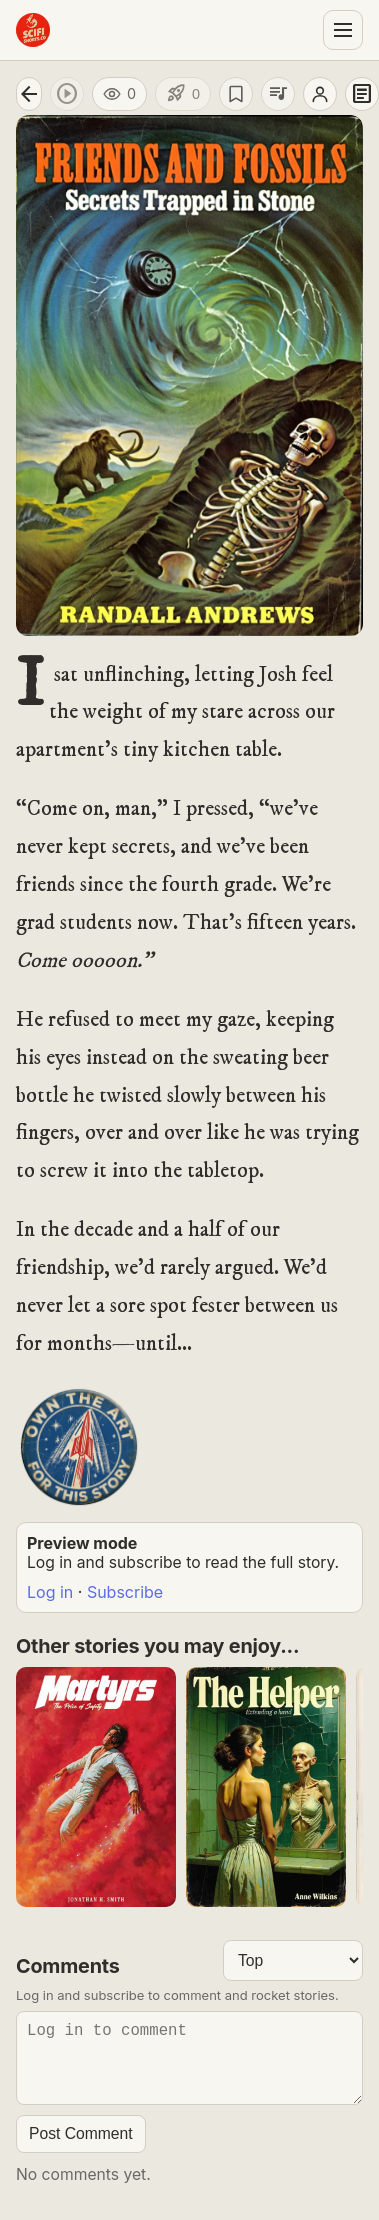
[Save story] (236, 94)
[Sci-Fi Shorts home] (33, 30)
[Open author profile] (320, 94)
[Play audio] (67, 94)
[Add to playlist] (278, 94)
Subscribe (125, 1592)
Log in (50, 1592)
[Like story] (183, 94)
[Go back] (29, 94)
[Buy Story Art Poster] (79, 1447)
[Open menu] (343, 30)
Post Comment (81, 2149)
